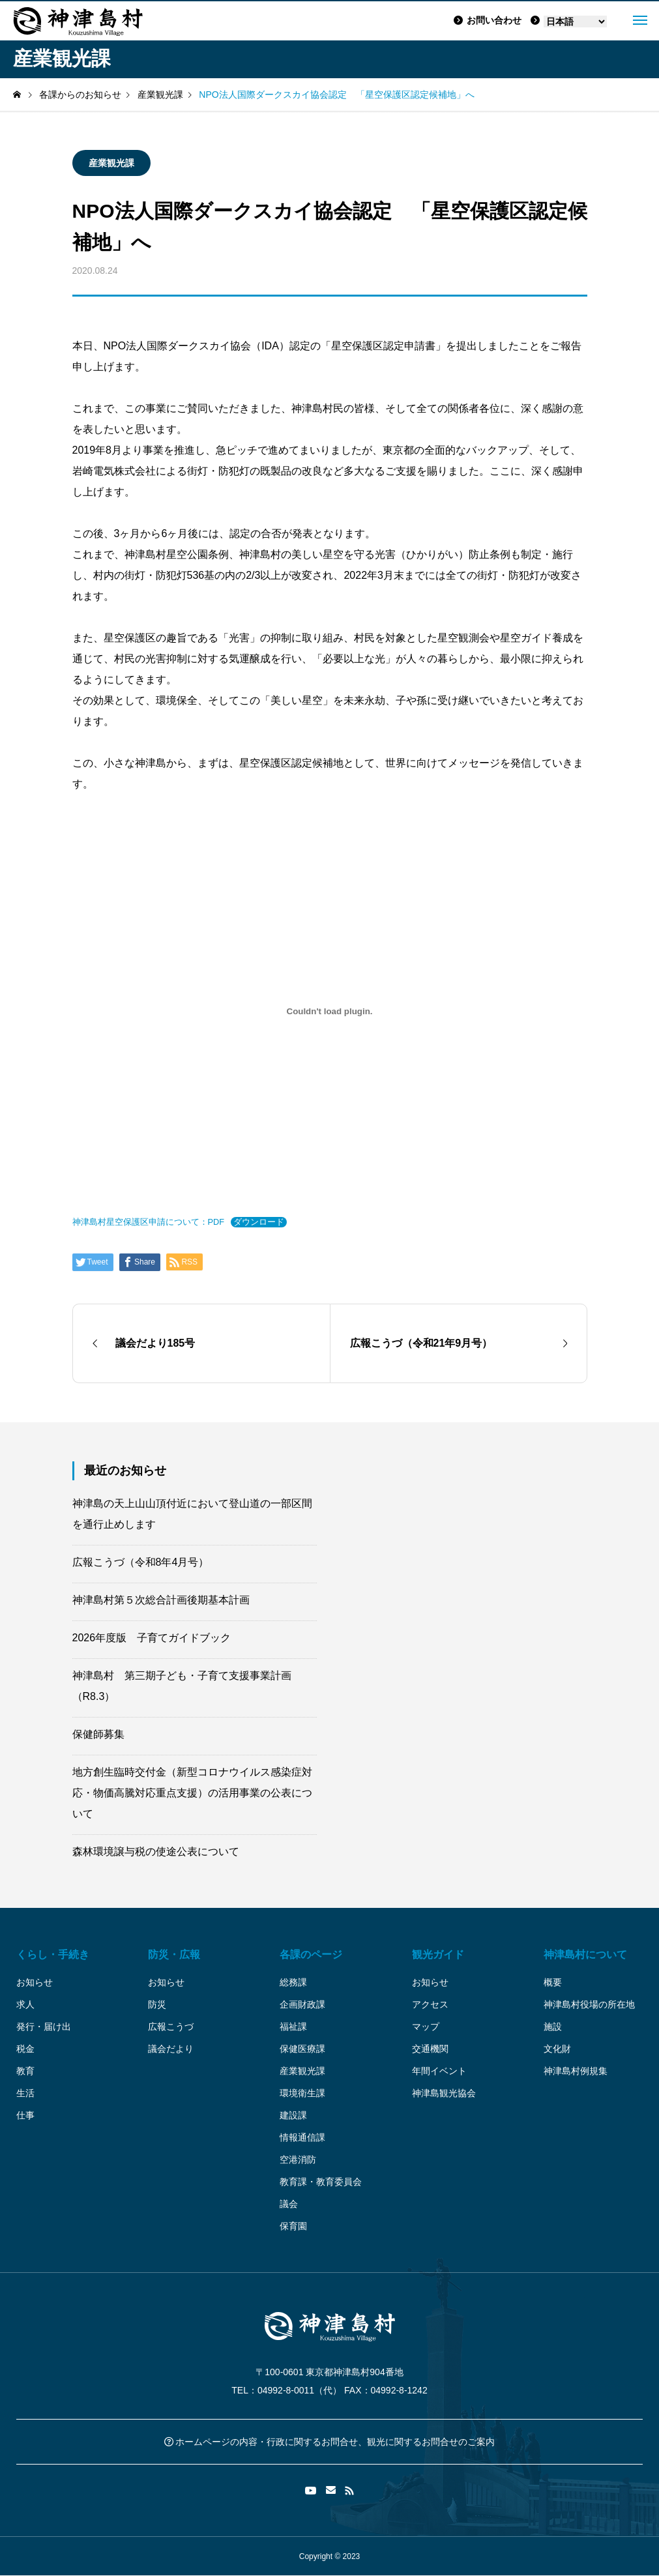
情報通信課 (302, 2137)
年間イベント (439, 2071)
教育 (25, 2071)
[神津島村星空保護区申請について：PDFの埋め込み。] (329, 1011)
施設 (553, 2026)
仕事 (25, 2115)
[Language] (575, 21)
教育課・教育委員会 (321, 2181)
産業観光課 (111, 163)
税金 (25, 2048)
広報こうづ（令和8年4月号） (140, 1562)
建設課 (293, 2115)
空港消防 (298, 2159)
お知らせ (34, 1982)
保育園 (293, 2226)
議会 (289, 2204)
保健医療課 (302, 2048)
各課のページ (311, 1954)
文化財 (557, 2048)
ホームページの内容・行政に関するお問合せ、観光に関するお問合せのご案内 (329, 2442)
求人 (25, 2004)
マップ (425, 2026)
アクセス (430, 2004)
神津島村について (585, 1954)
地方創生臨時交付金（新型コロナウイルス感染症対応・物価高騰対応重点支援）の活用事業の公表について (192, 1792)
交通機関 (430, 2048)
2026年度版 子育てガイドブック (151, 1637)
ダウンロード (258, 1222)
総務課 (293, 1982)
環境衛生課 (302, 2093)
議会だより (171, 2048)
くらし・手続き (52, 1954)
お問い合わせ (487, 20)
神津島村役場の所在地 (589, 2004)
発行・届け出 (43, 2026)
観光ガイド (438, 1954)
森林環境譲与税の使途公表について (155, 1851)
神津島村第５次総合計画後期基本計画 (161, 1599)
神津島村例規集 (576, 2071)
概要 (553, 1982)
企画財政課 (302, 2004)
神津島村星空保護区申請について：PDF (148, 1222)
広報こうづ (171, 2026)
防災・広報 (174, 1954)
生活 (25, 2093)
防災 (157, 2004)
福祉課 (293, 2026)
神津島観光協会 (444, 2093)
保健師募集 (98, 1734)
